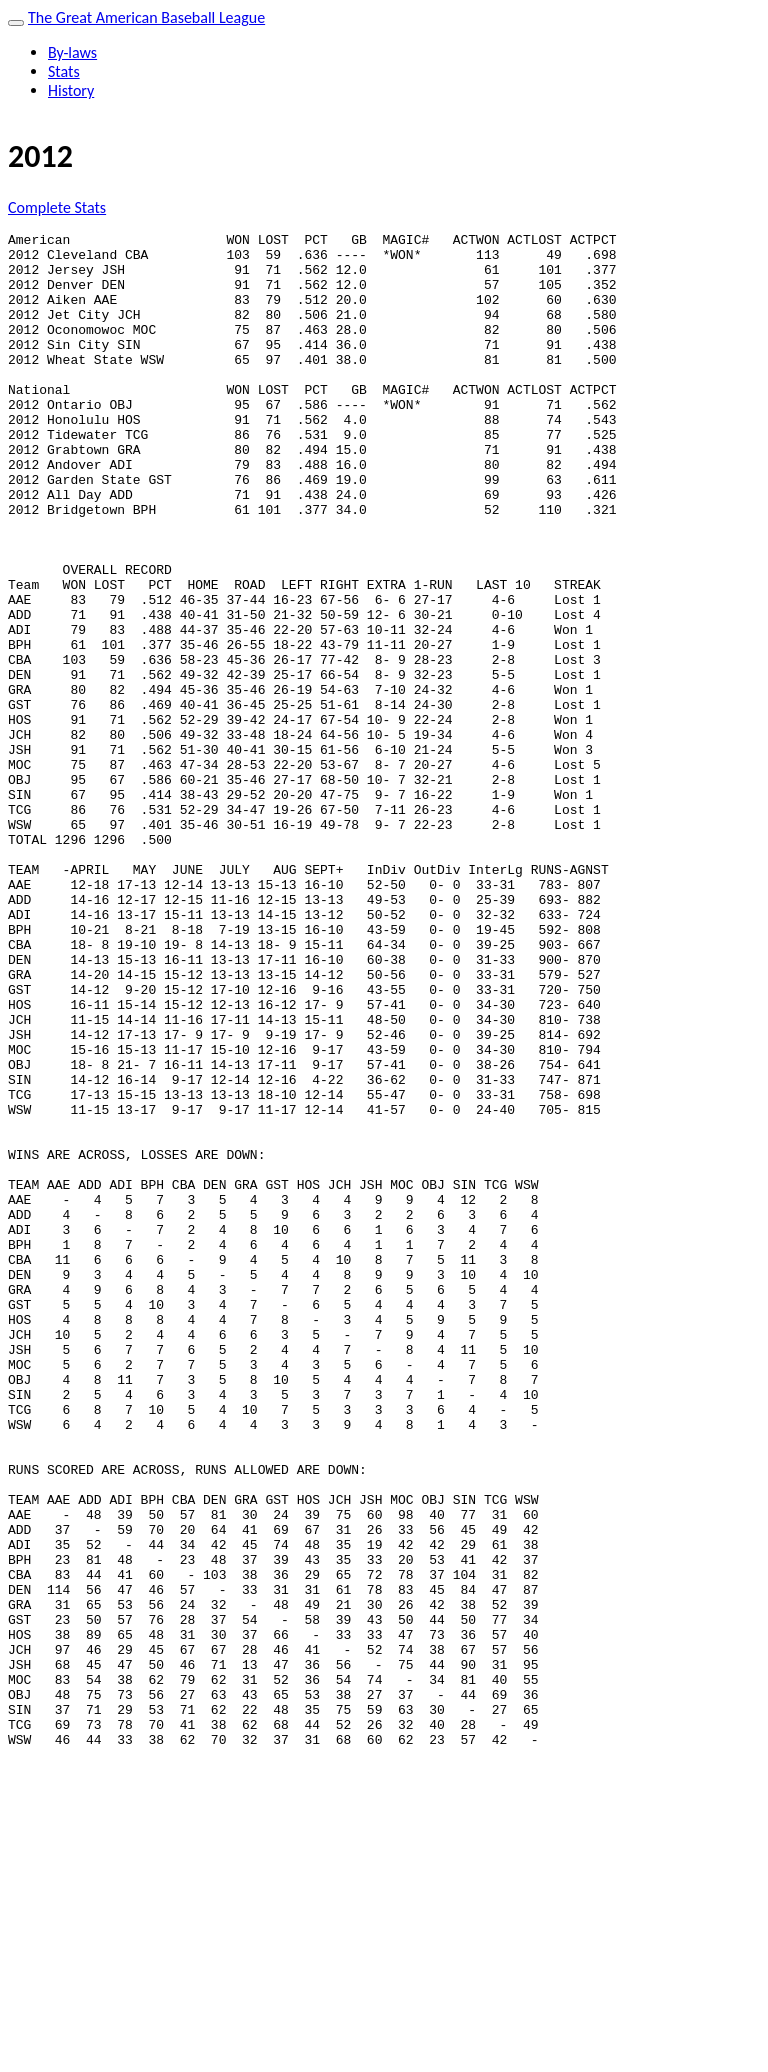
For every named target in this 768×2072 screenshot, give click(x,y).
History (71, 90)
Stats (64, 71)
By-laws (72, 52)
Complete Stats (57, 207)
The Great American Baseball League (146, 17)
